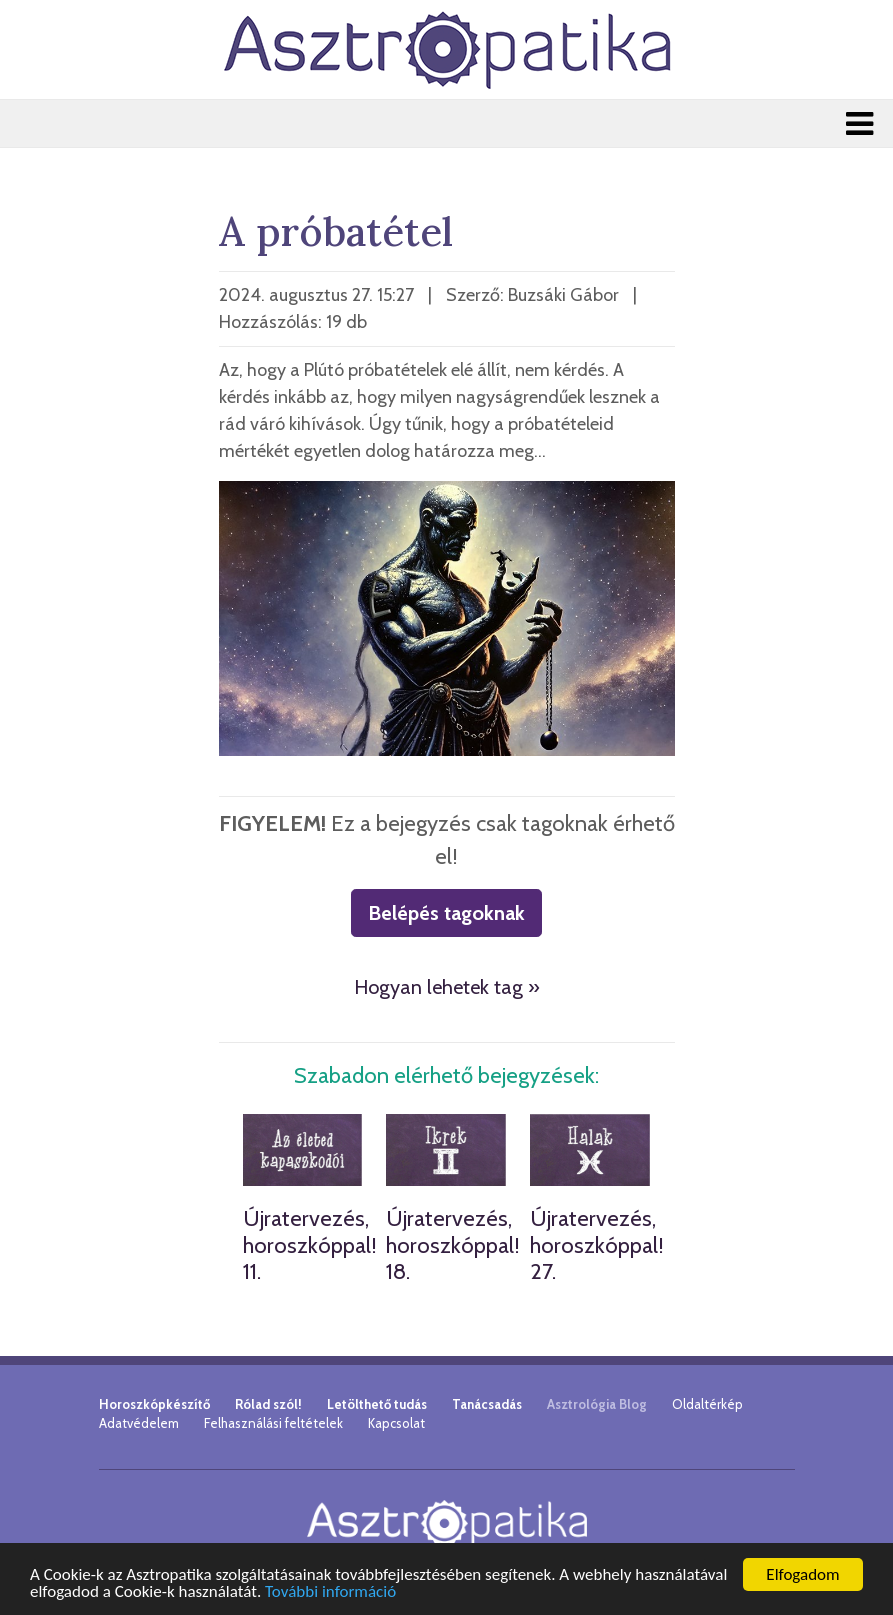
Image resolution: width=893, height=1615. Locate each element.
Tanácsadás (487, 1404)
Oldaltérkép (707, 1404)
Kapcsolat (396, 1423)
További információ (330, 1592)
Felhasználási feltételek (273, 1423)
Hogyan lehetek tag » (447, 987)
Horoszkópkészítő (154, 1404)
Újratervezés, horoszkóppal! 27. (597, 1245)
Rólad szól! (268, 1404)
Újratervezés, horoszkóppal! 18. (453, 1245)
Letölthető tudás (377, 1404)
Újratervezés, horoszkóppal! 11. (310, 1245)
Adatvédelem (139, 1423)
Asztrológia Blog (597, 1404)
